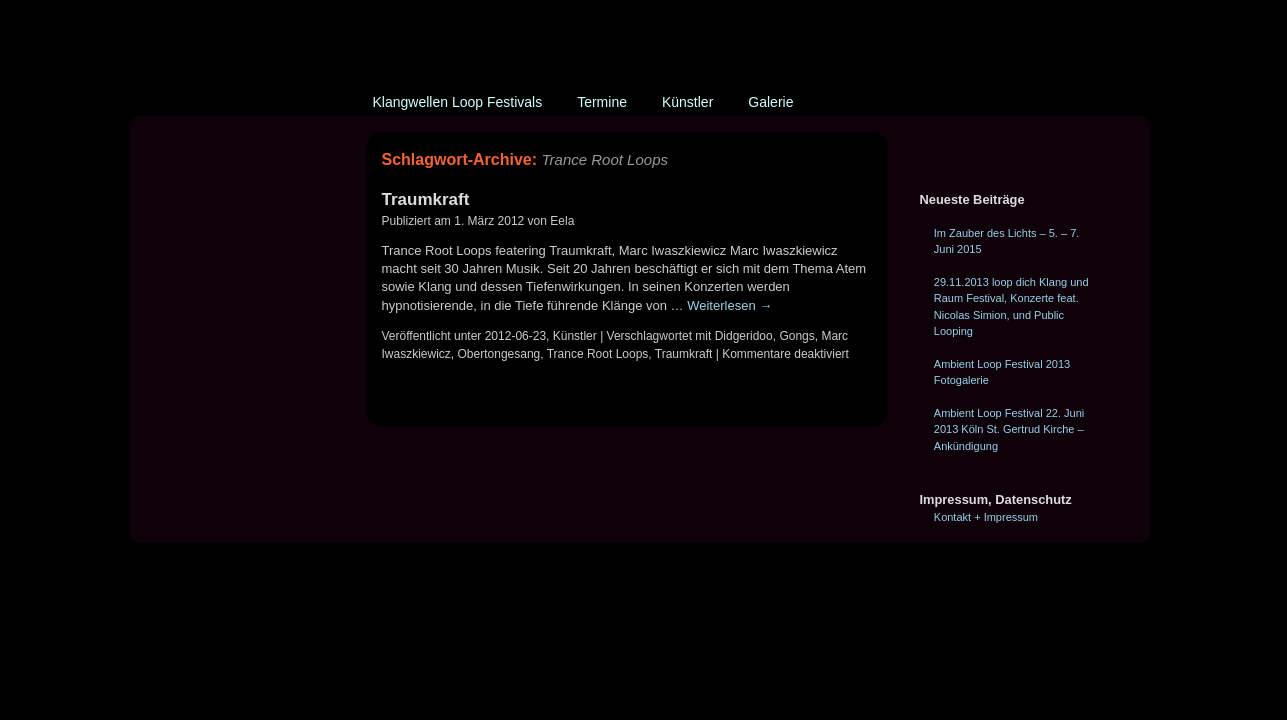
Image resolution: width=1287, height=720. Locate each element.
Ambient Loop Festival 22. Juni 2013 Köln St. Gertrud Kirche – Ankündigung (1009, 429)
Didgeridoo (744, 336)
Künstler (687, 102)
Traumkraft (426, 199)
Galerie (770, 102)
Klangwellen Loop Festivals (458, 102)
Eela (562, 221)
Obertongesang (499, 354)
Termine (602, 102)
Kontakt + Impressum (986, 517)
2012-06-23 (515, 336)
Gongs (796, 336)
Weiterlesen (729, 305)
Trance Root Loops (598, 354)
